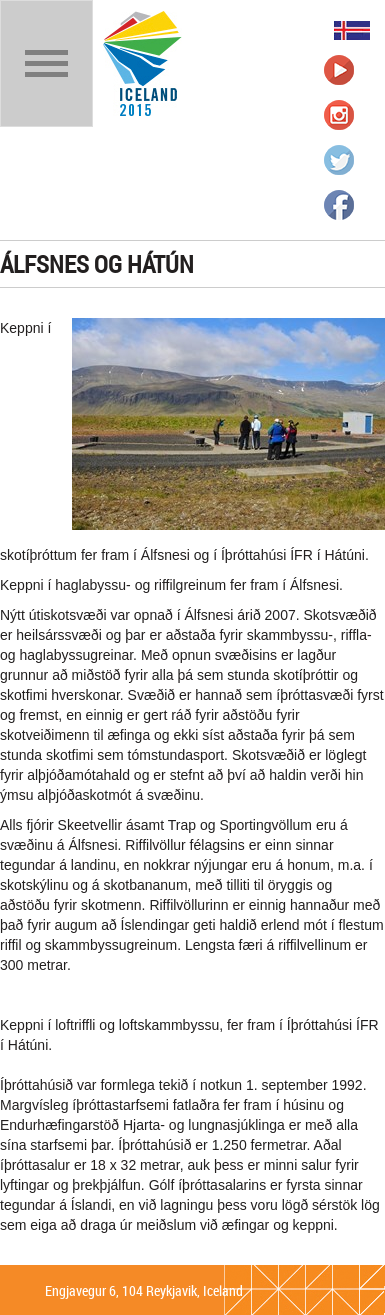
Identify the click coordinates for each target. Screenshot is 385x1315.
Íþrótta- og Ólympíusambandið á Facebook (339, 205)
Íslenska (352, 30)
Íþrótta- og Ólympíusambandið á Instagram (339, 115)
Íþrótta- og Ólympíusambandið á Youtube (339, 70)
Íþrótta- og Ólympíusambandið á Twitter (339, 160)
